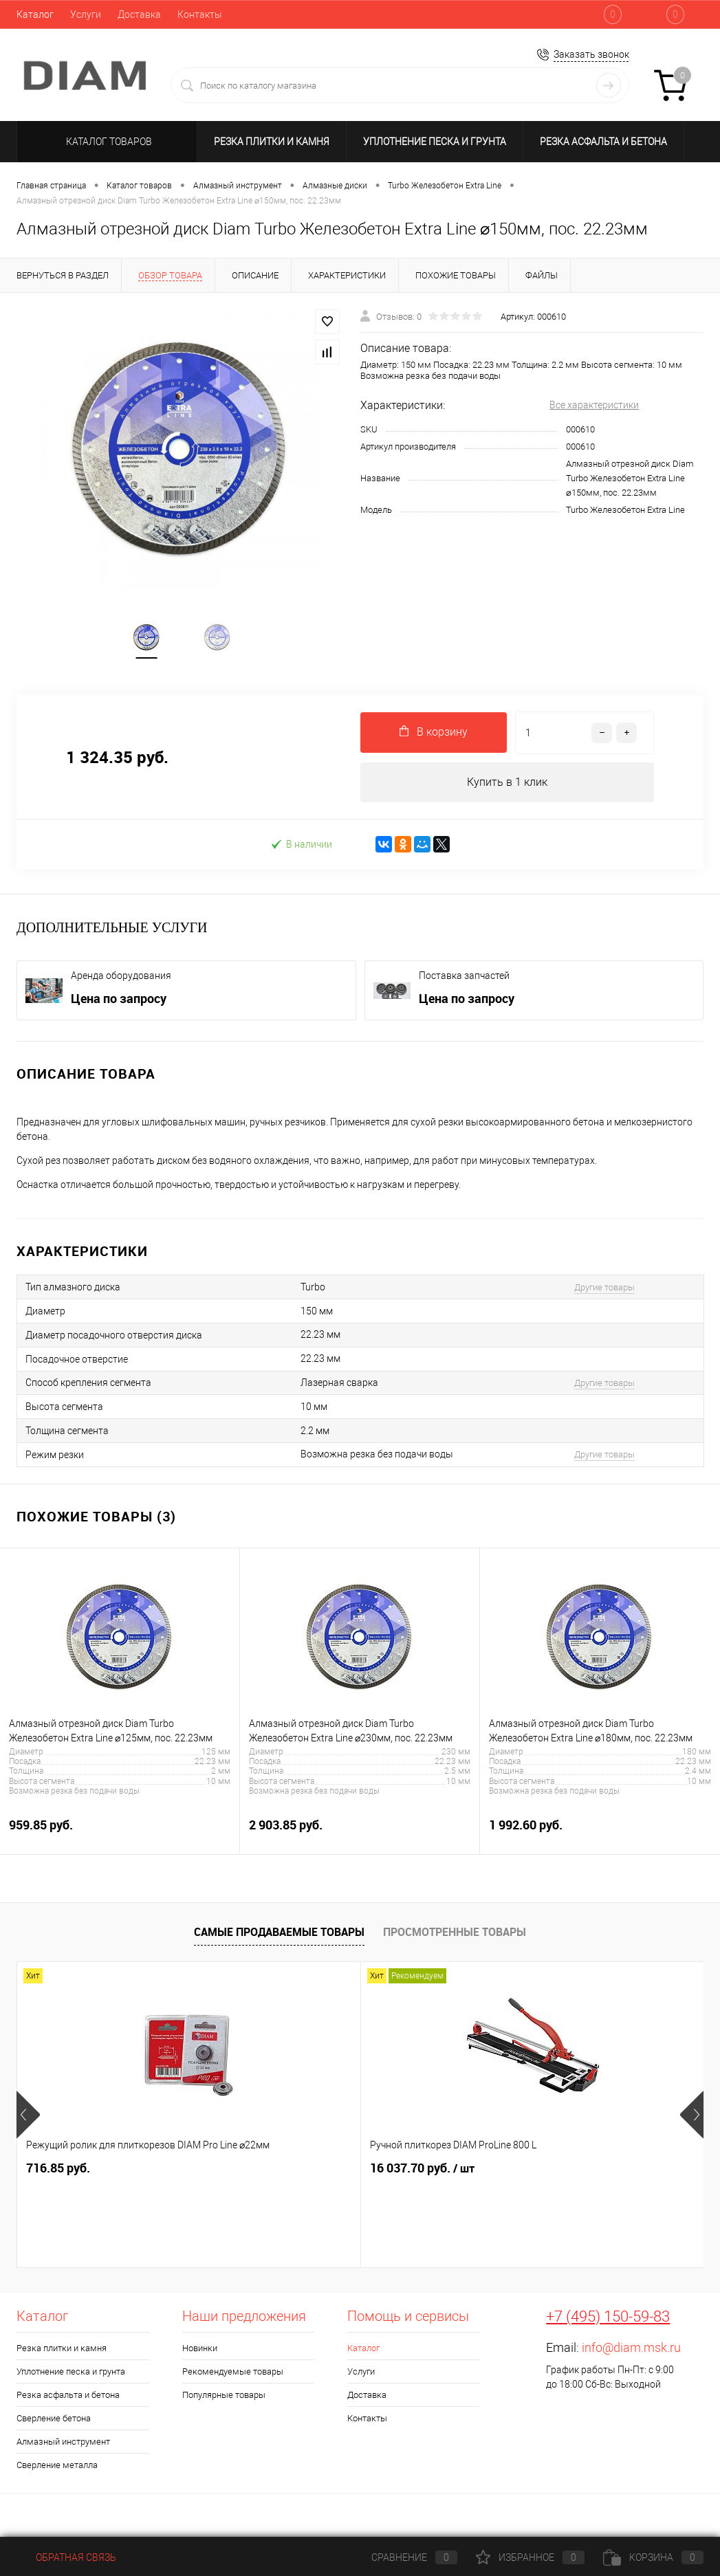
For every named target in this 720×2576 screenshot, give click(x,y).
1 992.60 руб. (600, 1836)
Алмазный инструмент (63, 2445)
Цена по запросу (118, 1001)
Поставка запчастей (464, 978)
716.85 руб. (58, 2171)
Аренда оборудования (121, 978)
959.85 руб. (119, 1836)
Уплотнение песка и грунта (434, 141)
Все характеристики (594, 404)
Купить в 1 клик (507, 784)
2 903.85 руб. (359, 1836)
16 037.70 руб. (307, 2171)
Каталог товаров (107, 141)
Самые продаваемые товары (279, 1935)
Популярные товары (223, 2398)
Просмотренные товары (454, 1935)
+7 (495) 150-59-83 (608, 2320)
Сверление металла (57, 2468)
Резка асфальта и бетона (603, 141)
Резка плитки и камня (271, 141)
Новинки (199, 2351)
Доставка (139, 14)
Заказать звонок (591, 54)
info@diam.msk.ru (631, 2351)
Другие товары (604, 1291)
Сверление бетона (54, 2422)
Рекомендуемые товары (232, 2375)
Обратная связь (66, 2557)
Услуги (85, 14)
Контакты (199, 14)
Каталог (35, 14)
